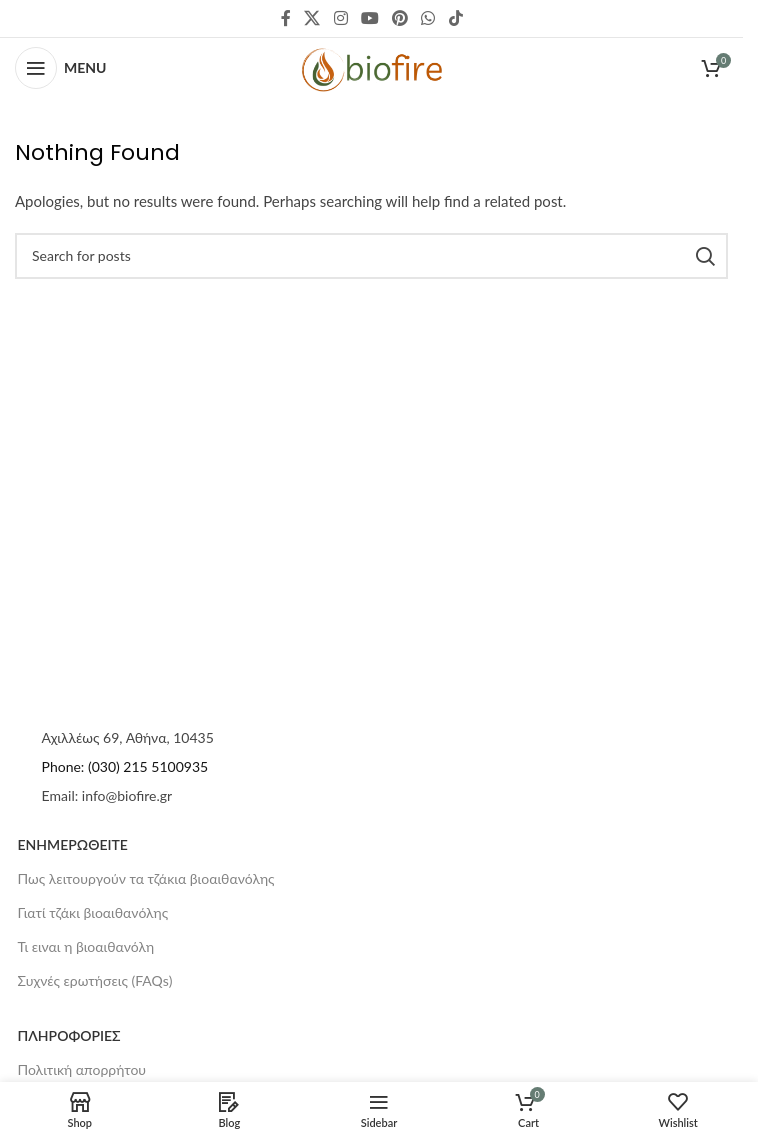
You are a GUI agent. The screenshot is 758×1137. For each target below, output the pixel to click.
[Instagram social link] (340, 18)
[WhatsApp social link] (428, 18)
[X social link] (312, 18)
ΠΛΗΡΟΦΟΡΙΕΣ (69, 1035)
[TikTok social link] (455, 18)
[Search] (371, 256)
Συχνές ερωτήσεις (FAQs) (95, 980)
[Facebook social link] (286, 18)
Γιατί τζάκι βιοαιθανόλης (93, 912)
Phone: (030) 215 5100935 (125, 766)
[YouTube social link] (369, 18)
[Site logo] (372, 68)
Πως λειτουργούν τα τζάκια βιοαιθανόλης (146, 878)
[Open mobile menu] (60, 68)
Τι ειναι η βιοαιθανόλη (86, 946)
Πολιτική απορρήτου (82, 1069)
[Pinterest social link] (400, 18)
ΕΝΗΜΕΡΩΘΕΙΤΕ (73, 844)
